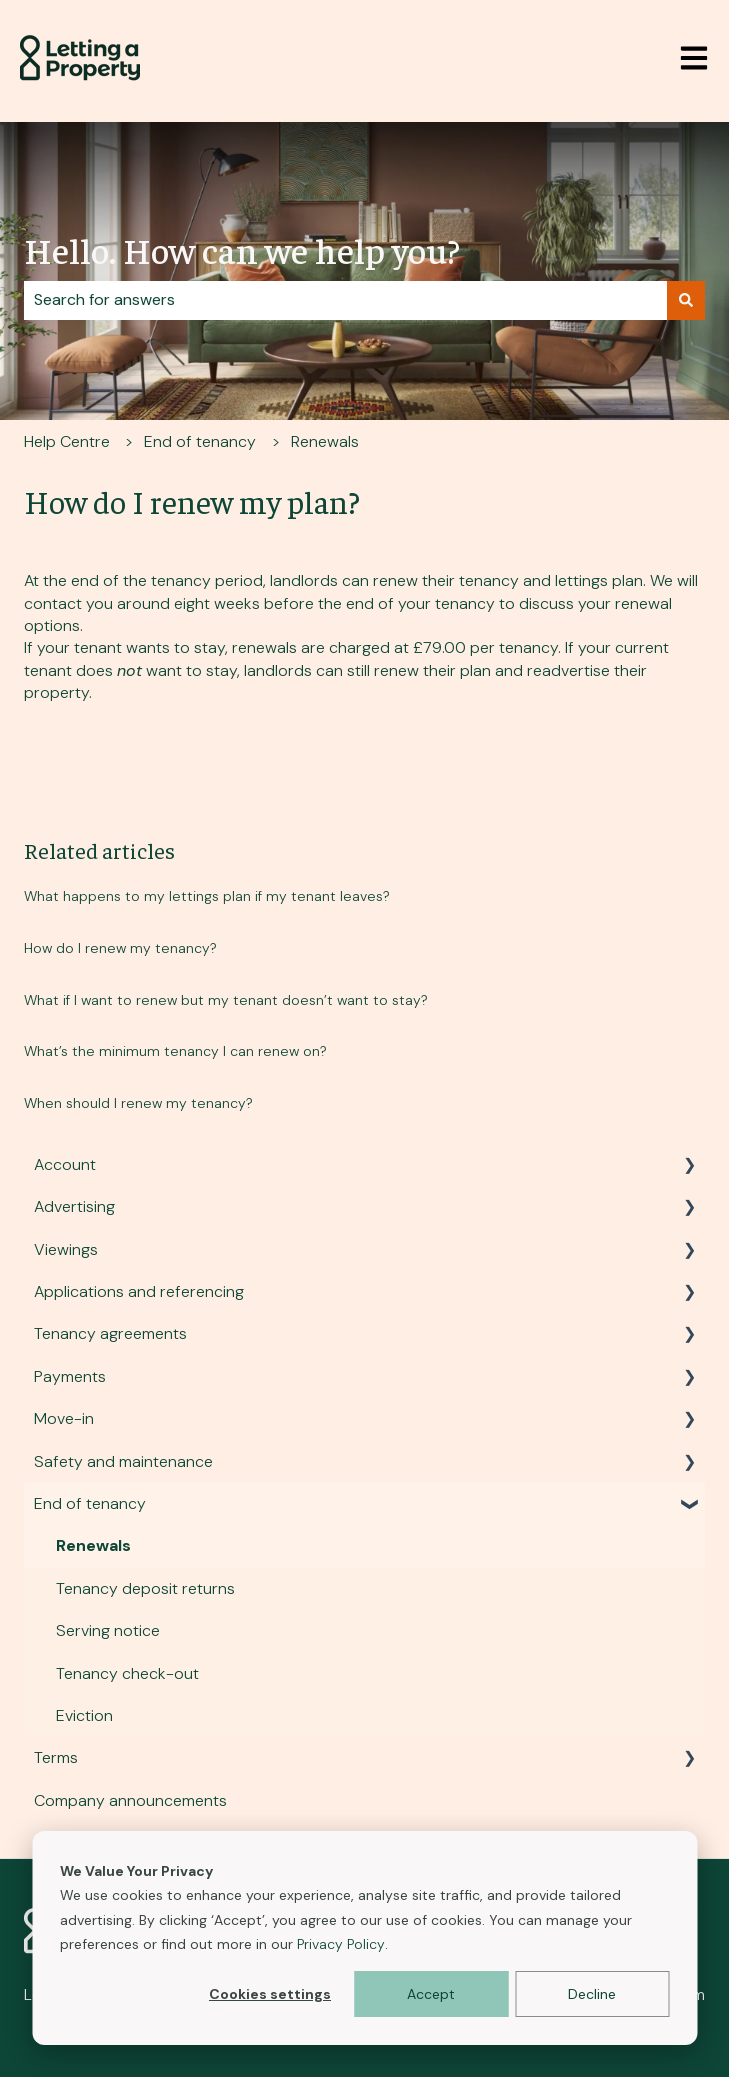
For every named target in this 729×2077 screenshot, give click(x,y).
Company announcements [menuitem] (130, 1800)
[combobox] (345, 300)
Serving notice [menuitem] (108, 1630)
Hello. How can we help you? (242, 249)
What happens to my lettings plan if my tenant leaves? (207, 896)
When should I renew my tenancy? (138, 1103)
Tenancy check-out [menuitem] (127, 1673)
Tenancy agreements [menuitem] (110, 1333)
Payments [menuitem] (70, 1376)
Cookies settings (270, 1994)
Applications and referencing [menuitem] (139, 1291)
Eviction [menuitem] (84, 1715)
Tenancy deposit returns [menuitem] (145, 1588)
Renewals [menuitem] (93, 1545)
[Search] (686, 300)
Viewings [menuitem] (66, 1249)
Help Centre (67, 441)
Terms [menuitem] (56, 1757)
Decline (592, 1994)
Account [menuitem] (65, 1164)
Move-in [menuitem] (64, 1418)
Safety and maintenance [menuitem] (123, 1461)
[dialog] (364, 1938)
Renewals (325, 441)
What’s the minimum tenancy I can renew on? (175, 1051)
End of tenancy (200, 441)
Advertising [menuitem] (74, 1206)
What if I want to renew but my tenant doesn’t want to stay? (226, 1000)
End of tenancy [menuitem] (90, 1503)
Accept (431, 1994)
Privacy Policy (341, 1944)
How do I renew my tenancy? (120, 948)
